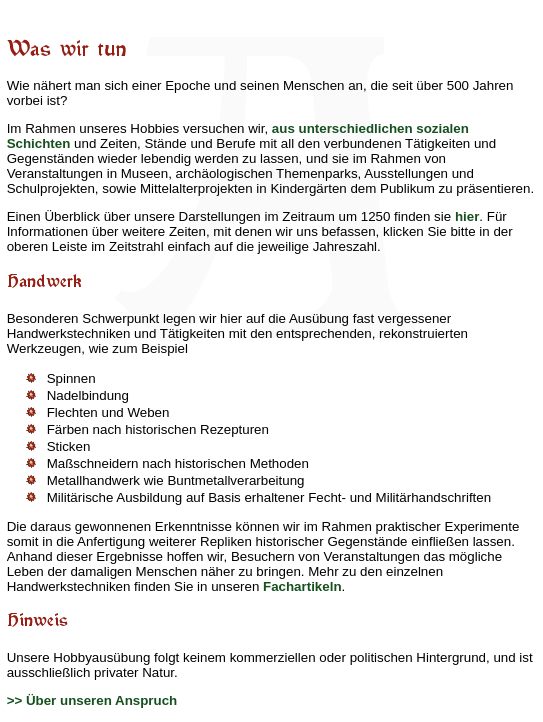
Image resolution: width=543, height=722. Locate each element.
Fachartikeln (302, 586)
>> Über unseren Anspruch (92, 700)
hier (467, 216)
